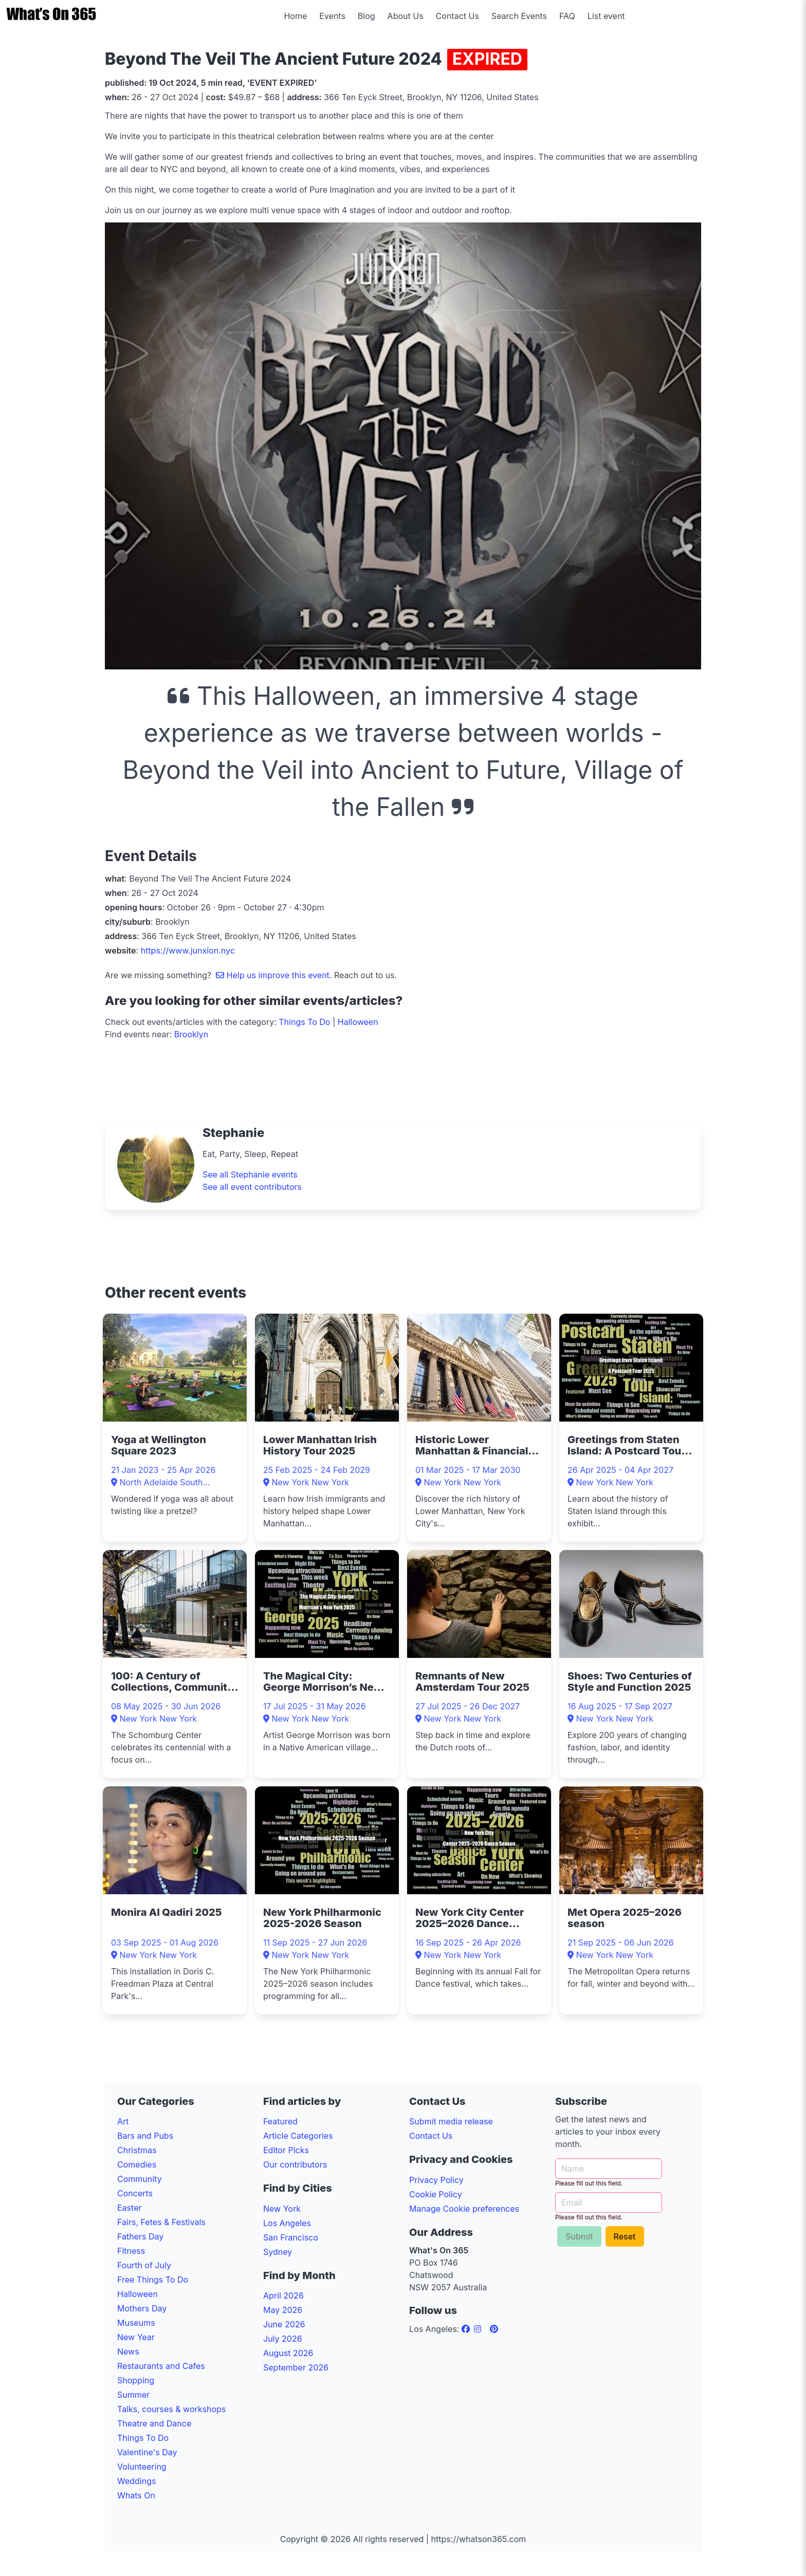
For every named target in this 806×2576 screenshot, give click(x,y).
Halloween (358, 1022)
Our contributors (295, 2164)
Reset (625, 2236)
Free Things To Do (152, 2279)
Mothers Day (142, 2308)
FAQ (567, 16)
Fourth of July (144, 2265)
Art (123, 2121)
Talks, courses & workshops (171, 2409)
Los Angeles (287, 2223)
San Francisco (290, 2237)
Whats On (136, 2495)
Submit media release (451, 2121)
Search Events (519, 16)
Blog (366, 16)
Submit (579, 2236)
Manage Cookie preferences (464, 2209)
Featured (280, 2121)
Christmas (136, 2150)
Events (332, 16)
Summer (133, 2395)
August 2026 (288, 2353)
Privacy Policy (436, 2180)
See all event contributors (252, 1187)
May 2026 (282, 2310)
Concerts (135, 2193)
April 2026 (283, 2295)
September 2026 (295, 2367)
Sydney (277, 2252)
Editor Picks (286, 2150)
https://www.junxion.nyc (188, 950)
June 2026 (284, 2324)
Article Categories (298, 2136)
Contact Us (457, 16)
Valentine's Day (147, 2452)
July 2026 (282, 2339)
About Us (406, 16)
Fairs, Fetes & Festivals (161, 2222)
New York (282, 2209)
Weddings (136, 2481)
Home (295, 16)
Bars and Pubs (145, 2136)
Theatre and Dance (154, 2423)
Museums (136, 2323)
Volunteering (142, 2466)
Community (139, 2179)
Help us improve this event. (275, 975)
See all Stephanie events (250, 1174)
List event (606, 16)
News (128, 2351)
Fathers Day (140, 2236)
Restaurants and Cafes (161, 2366)
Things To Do (304, 1022)
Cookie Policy (435, 2194)
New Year (136, 2337)
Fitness (131, 2251)
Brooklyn (191, 1034)
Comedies (136, 2164)
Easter (129, 2207)
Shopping (135, 2380)
